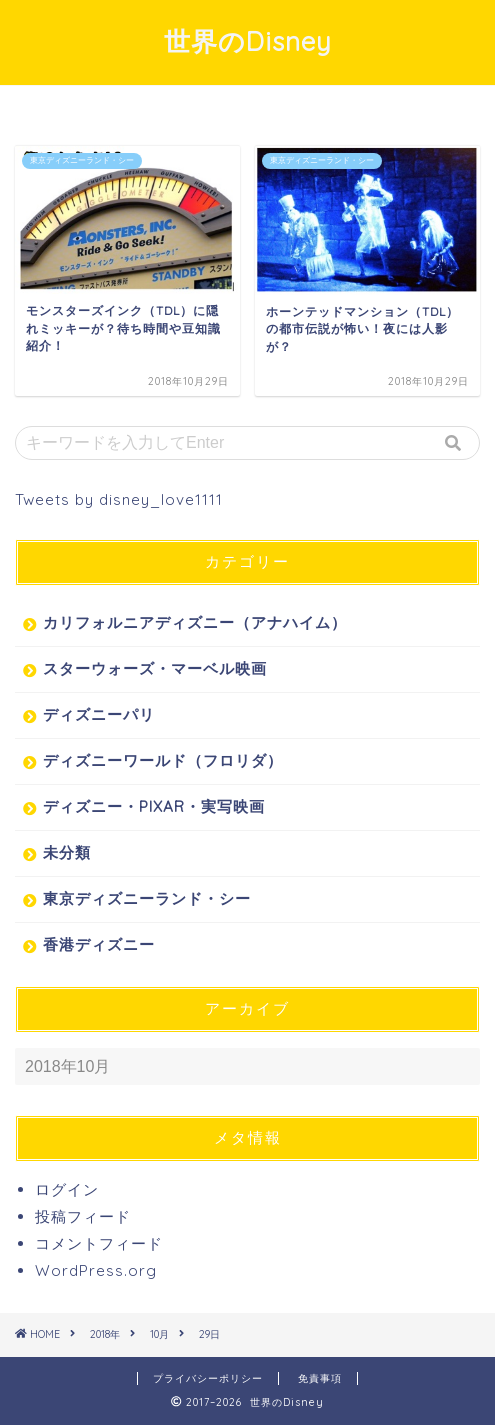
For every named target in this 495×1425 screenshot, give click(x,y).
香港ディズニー (99, 944)
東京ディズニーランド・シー (147, 898)
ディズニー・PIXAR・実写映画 (154, 806)
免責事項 (320, 1378)
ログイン (67, 1189)
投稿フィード (83, 1216)
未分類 (67, 852)
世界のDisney (248, 41)
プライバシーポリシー (208, 1378)
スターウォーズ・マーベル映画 (155, 668)
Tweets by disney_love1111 (119, 499)
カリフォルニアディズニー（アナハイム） (195, 622)
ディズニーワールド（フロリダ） (163, 760)
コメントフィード (99, 1243)
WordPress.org (96, 1270)
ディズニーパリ (99, 714)
